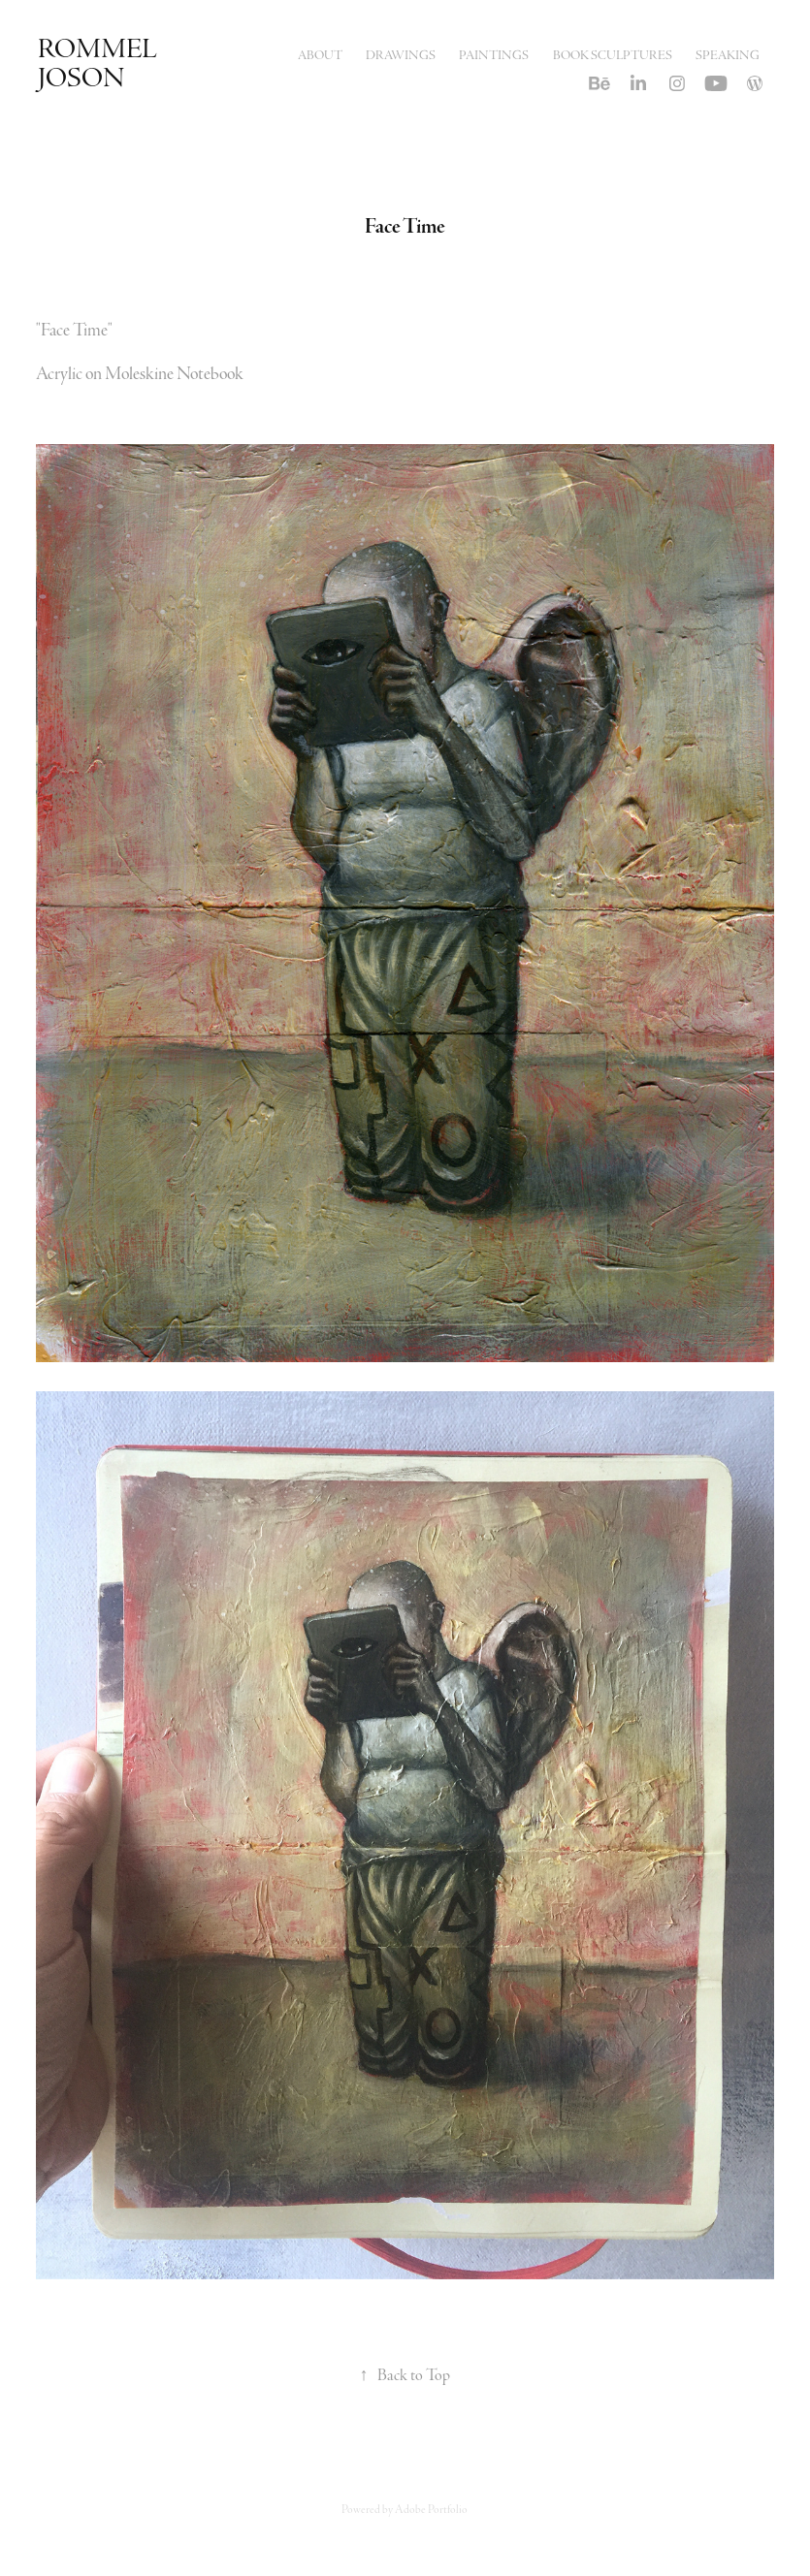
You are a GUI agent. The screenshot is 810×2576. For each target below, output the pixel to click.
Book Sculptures (612, 55)
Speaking (728, 55)
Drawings (401, 55)
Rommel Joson (100, 63)
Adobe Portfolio (431, 2509)
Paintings (494, 55)
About (320, 55)
